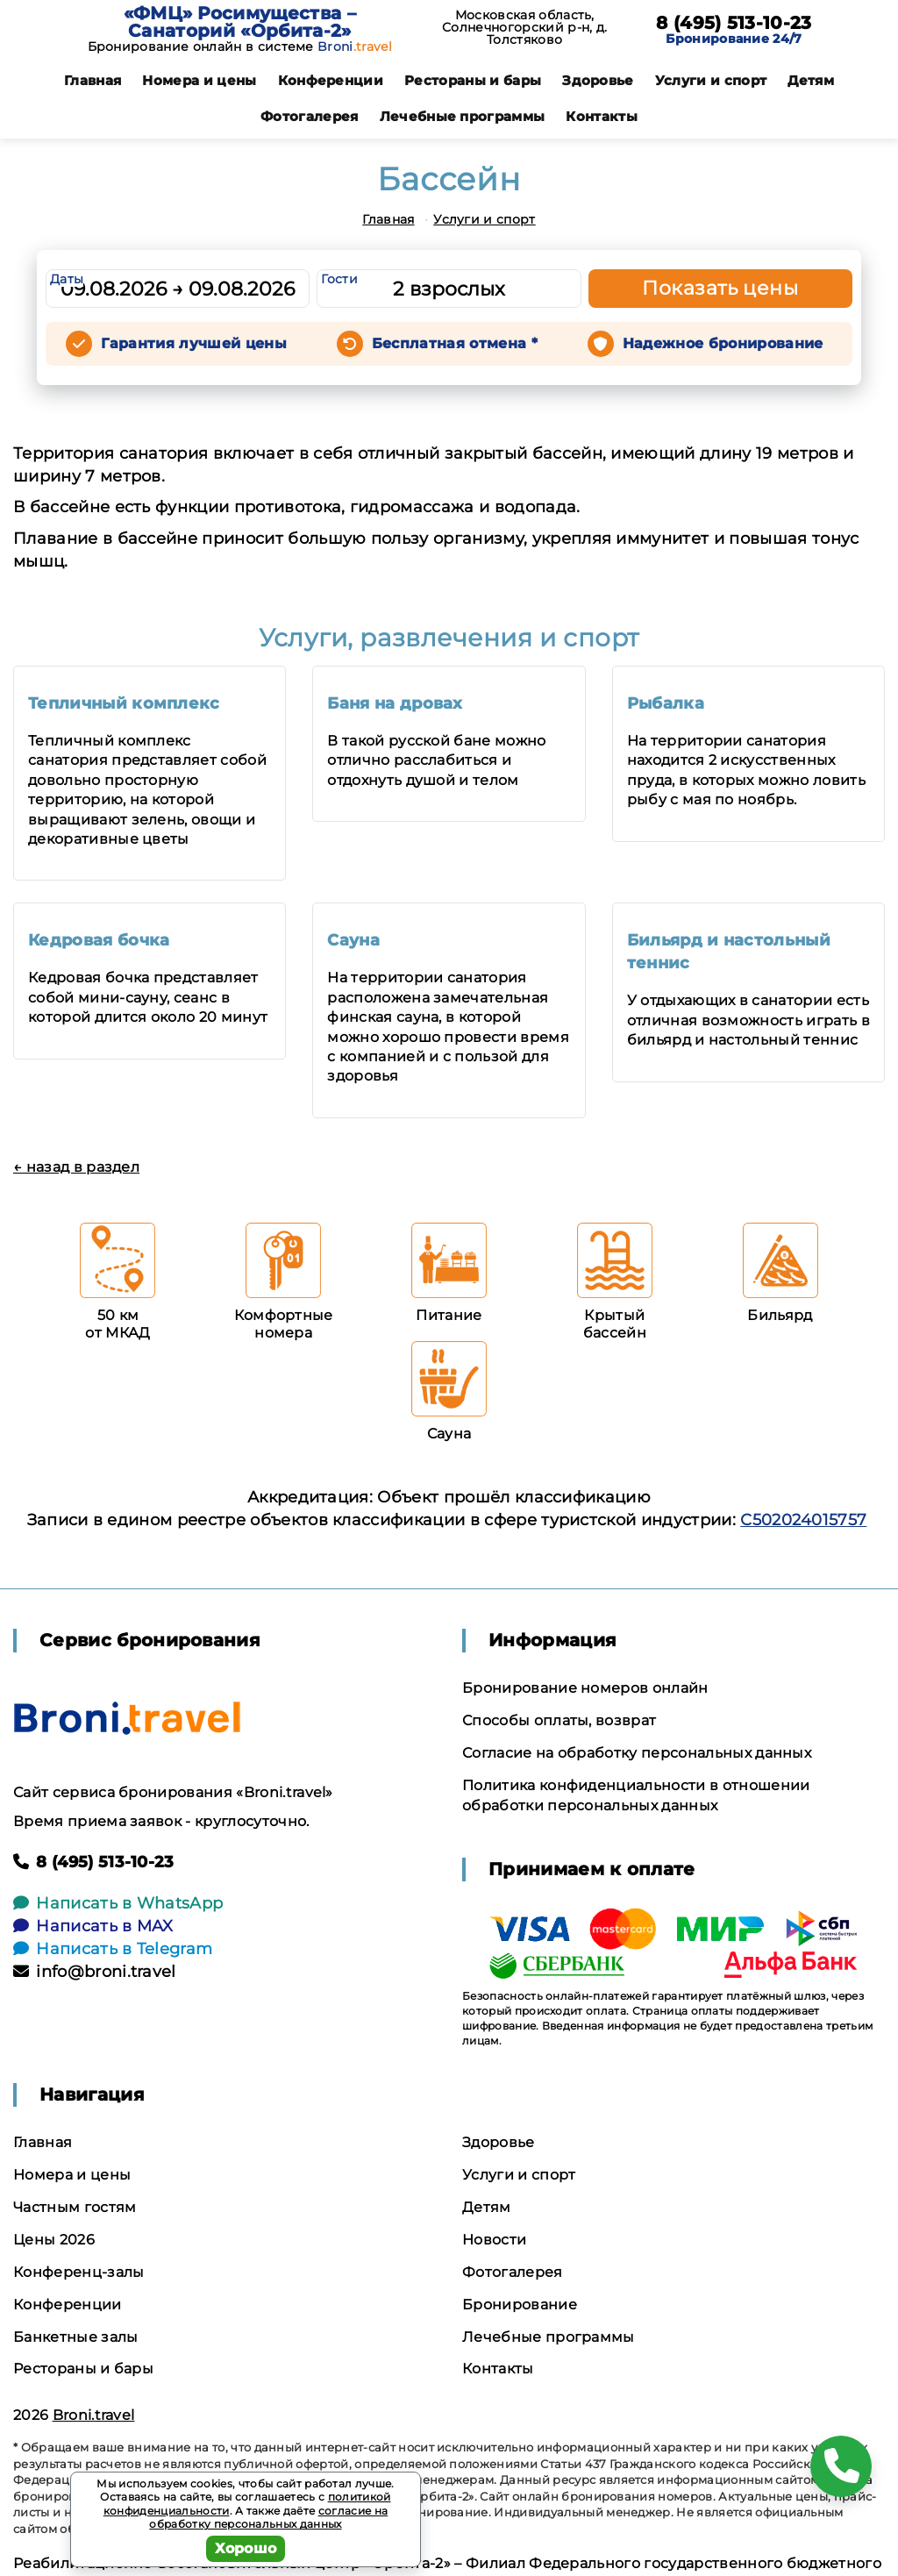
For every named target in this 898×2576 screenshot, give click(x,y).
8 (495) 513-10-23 (733, 22)
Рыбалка (665, 703)
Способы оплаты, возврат (559, 1720)
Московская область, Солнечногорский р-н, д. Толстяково (524, 27)
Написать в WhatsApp (118, 1903)
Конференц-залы (78, 2272)
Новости (494, 2239)
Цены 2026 (54, 2239)
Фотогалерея (309, 116)
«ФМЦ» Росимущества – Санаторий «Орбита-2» (240, 21)
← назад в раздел (76, 1167)
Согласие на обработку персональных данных (636, 1753)
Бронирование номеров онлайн (585, 1688)
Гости (339, 279)
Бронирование (519, 2304)
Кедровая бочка (98, 940)
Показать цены (720, 288)
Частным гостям (74, 2207)
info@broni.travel (94, 1971)
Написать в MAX (93, 1926)
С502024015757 (803, 1520)
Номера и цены (199, 80)
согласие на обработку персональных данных (268, 2517)
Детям (811, 80)
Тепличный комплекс (124, 703)
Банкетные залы (75, 2337)
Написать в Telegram (112, 1949)
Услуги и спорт (710, 80)
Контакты (602, 116)
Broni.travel (94, 2415)
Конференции (331, 80)
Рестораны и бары (472, 80)
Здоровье (598, 80)
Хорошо (246, 2548)
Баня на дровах (394, 703)
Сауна (353, 940)
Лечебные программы (462, 116)
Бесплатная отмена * (455, 343)
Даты (66, 279)
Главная (92, 80)
